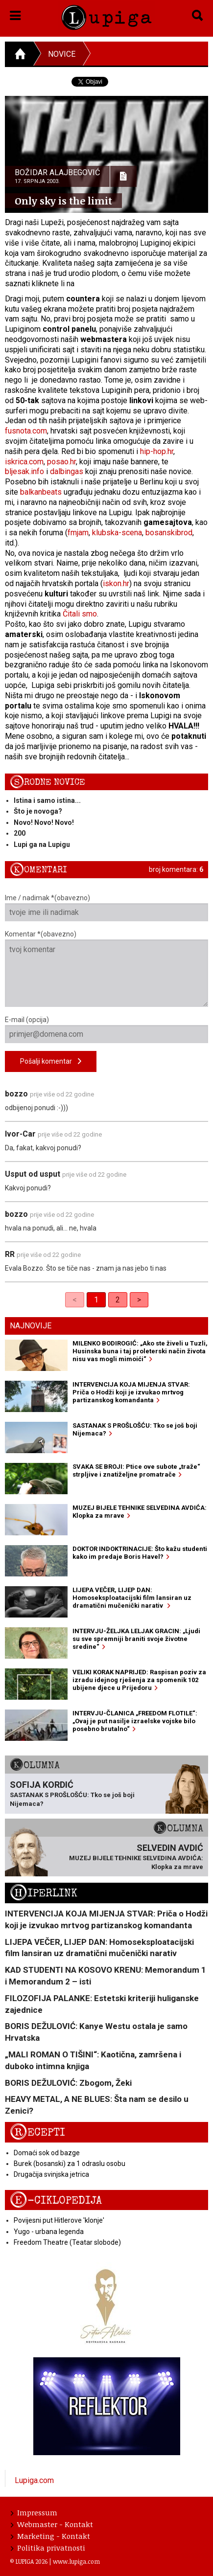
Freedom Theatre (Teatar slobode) (67, 2242)
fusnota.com (26, 430)
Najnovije (30, 1325)
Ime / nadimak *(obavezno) (106, 907)
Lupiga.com (34, 2480)
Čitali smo (80, 613)
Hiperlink (43, 1893)
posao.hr (61, 461)
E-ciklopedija (56, 2200)
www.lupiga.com (76, 2561)
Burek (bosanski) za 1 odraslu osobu (69, 2163)
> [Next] (139, 1299)
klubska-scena (117, 532)
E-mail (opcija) (106, 1029)
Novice (61, 54)
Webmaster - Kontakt (52, 2524)
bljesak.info (24, 471)
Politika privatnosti (48, 2548)
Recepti (37, 2132)
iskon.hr (116, 583)
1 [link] (96, 1299)
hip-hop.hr (156, 451)
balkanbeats (41, 492)
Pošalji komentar (50, 1061)
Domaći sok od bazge (47, 2153)
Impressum (34, 2512)
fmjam (78, 532)
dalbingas (66, 471)
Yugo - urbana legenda (49, 2231)
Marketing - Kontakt (50, 2536)
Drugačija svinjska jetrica (51, 2174)
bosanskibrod (168, 532)
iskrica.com (24, 461)
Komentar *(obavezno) (106, 968)
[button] (15, 13)
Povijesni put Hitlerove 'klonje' (59, 2220)
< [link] (74, 1299)
